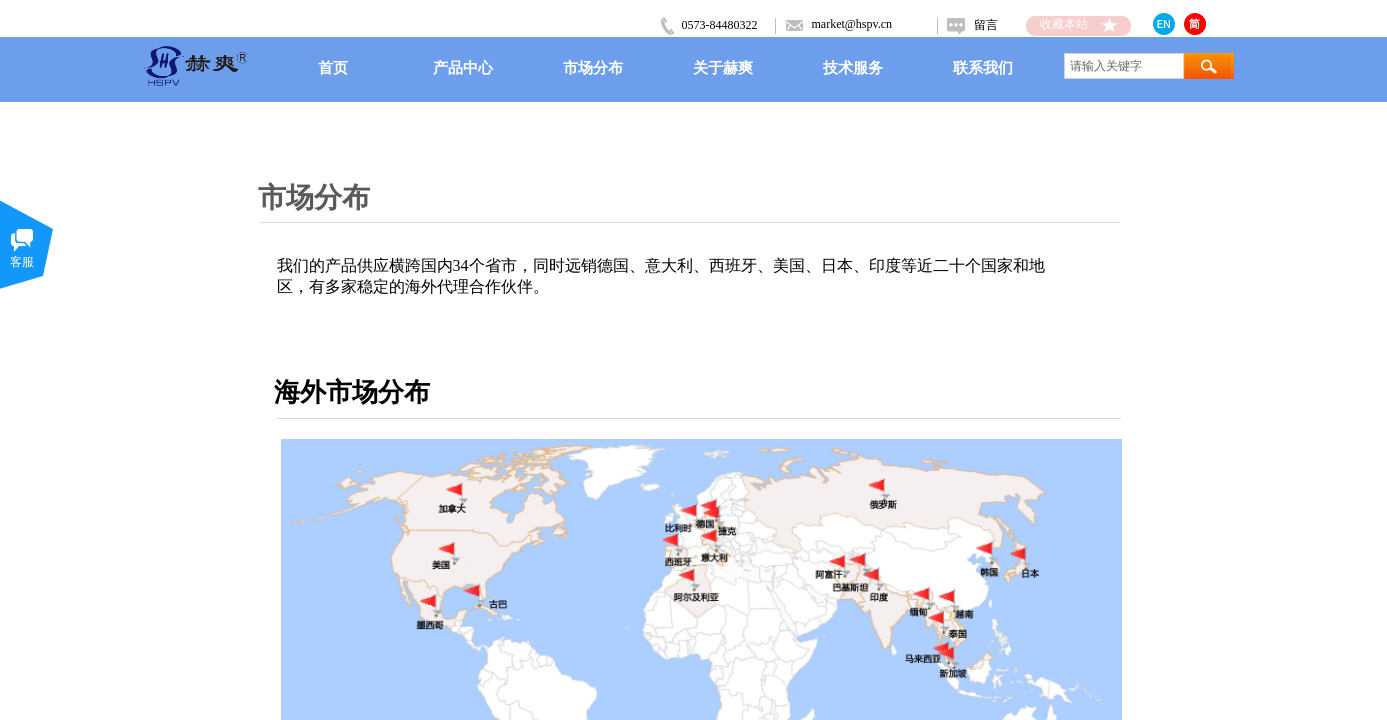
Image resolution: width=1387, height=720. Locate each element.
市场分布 (593, 67)
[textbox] (1124, 66)
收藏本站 (1064, 24)
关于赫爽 (723, 67)
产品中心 (463, 67)
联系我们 (983, 67)
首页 (333, 67)
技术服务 (853, 67)
